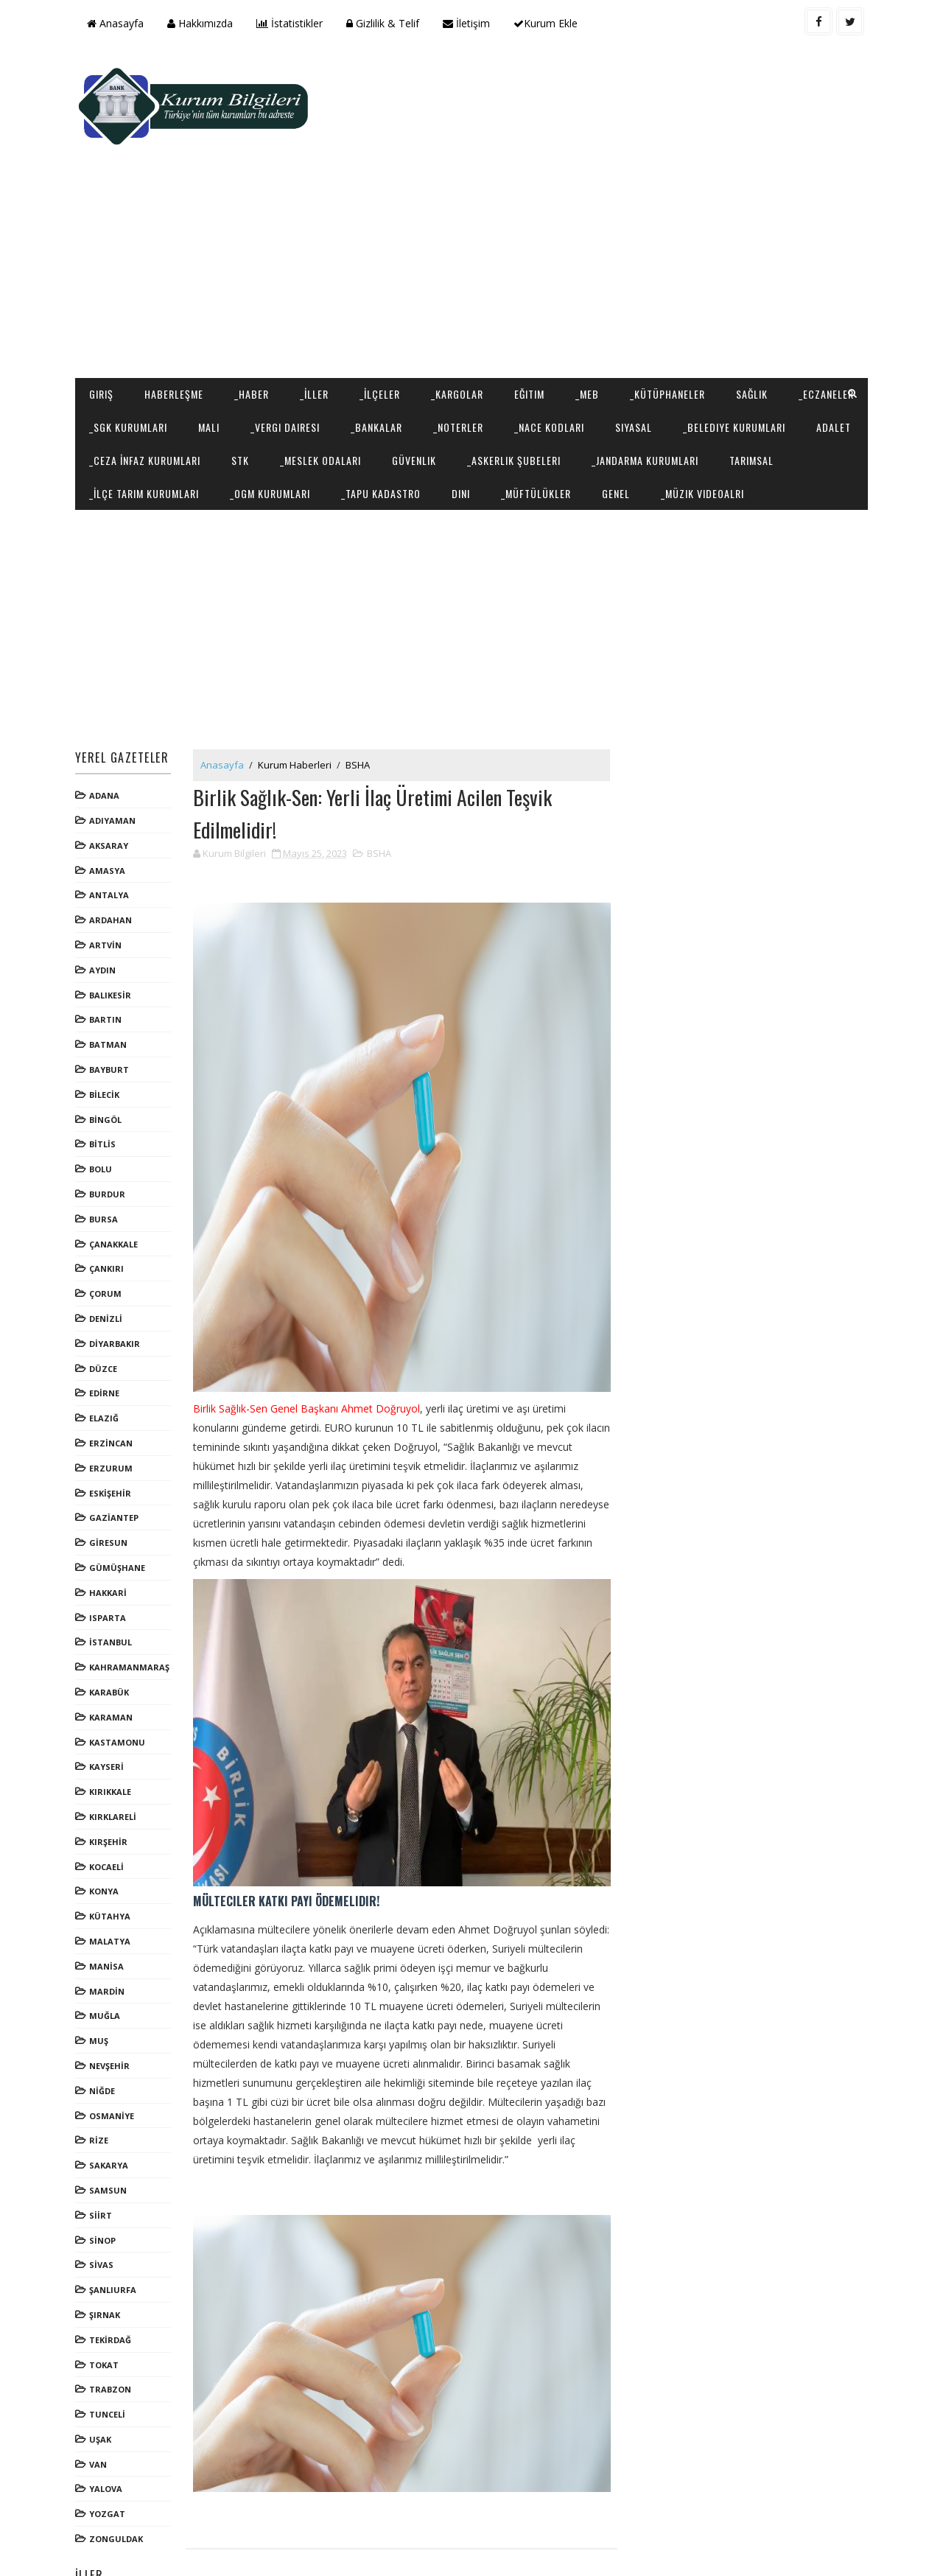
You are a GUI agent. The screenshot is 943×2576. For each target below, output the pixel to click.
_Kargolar (459, 300)
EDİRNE (106, 1332)
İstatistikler (292, 23)
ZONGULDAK (118, 2478)
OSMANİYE (113, 2054)
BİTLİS (104, 1083)
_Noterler (547, 333)
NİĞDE (104, 2030)
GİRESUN (110, 1482)
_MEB (589, 300)
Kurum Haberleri (297, 704)
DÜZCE (105, 1308)
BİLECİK (106, 1034)
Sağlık (754, 300)
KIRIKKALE (112, 1731)
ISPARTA (109, 1556)
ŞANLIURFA (115, 2229)
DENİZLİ (108, 1258)
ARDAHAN (112, 859)
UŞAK (102, 2378)
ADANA (106, 735)
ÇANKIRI (108, 1208)
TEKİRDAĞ (112, 2279)
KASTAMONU (119, 1681)
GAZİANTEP (116, 1457)
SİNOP (104, 2179)
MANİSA (108, 1905)
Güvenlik (615, 366)
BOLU (102, 1108)
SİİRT (102, 2154)
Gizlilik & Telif (384, 23)
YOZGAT (109, 2453)
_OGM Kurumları (485, 399)
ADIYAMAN (114, 760)
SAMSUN (110, 2129)
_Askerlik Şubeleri (715, 366)
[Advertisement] (597, 166)
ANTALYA (111, 834)
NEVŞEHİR (111, 2005)
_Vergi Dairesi (373, 333)
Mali (297, 333)
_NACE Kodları (638, 333)
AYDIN (104, 909)
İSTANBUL (112, 1581)
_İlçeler (382, 300)
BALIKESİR (112, 934)
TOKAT (106, 2303)
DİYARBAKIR (116, 1283)
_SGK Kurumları (217, 333)
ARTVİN (107, 884)
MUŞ (101, 1980)
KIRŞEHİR (110, 1781)
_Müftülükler (751, 399)
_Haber (253, 300)
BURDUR (109, 1133)
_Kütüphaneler (669, 300)
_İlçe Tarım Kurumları (359, 399)
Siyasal (722, 333)
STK (441, 366)
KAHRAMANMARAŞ (131, 1606)
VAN (100, 2403)
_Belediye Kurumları (142, 366)
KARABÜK (111, 1631)
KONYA (106, 1830)
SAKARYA (110, 2104)
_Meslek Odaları (521, 366)
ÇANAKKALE (115, 1183)
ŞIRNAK (106, 2254)
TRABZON (112, 2328)
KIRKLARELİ (115, 1756)
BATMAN (110, 984)
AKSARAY (110, 785)
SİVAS (103, 2204)
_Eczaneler (119, 333)
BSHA (360, 704)
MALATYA (112, 1880)
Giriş (103, 300)
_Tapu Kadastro (596, 399)
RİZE (101, 2079)
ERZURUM (113, 1407)
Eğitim (531, 300)
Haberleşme (176, 300)
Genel (831, 399)
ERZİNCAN (113, 1382)
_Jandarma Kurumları (144, 399)
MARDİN (109, 1930)
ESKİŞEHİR (112, 1432)
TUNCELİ (109, 2353)
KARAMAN (113, 1656)
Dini (676, 399)
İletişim (468, 23)
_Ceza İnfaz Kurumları (346, 366)
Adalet (242, 366)
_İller (316, 300)
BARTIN (107, 959)
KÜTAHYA (112, 1855)
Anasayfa (117, 23)
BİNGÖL (107, 1059)
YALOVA (108, 2428)
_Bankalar (465, 333)
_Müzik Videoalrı (133, 432)
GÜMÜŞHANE (119, 1507)
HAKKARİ (110, 1532)
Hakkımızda (202, 23)
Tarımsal (251, 399)
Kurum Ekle (548, 23)
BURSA (105, 1158)
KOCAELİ (108, 1805)
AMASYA (109, 810)
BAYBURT (111, 1009)
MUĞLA (106, 1955)
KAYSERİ (108, 1706)
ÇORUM (107, 1233)
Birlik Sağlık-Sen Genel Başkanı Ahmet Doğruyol (308, 1349)
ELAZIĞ (106, 1357)
